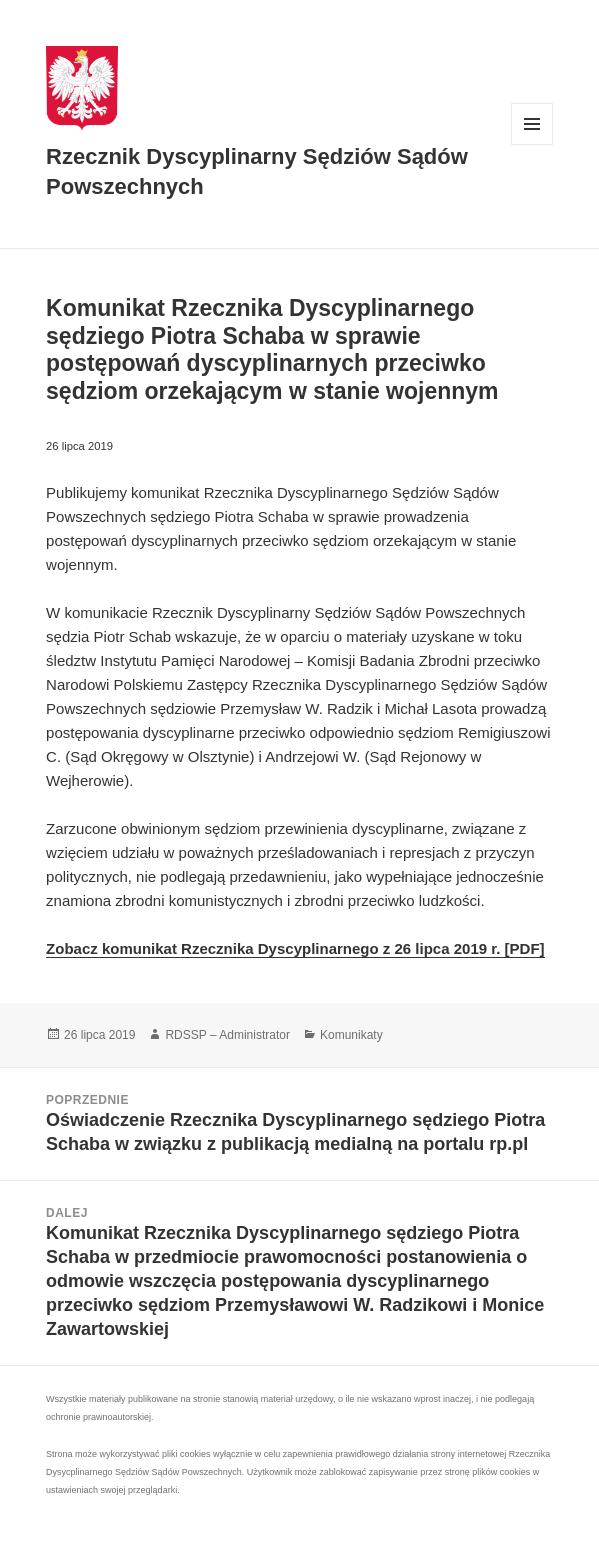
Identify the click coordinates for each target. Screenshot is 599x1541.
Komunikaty (351, 1035)
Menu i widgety (532, 144)
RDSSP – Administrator (227, 1035)
